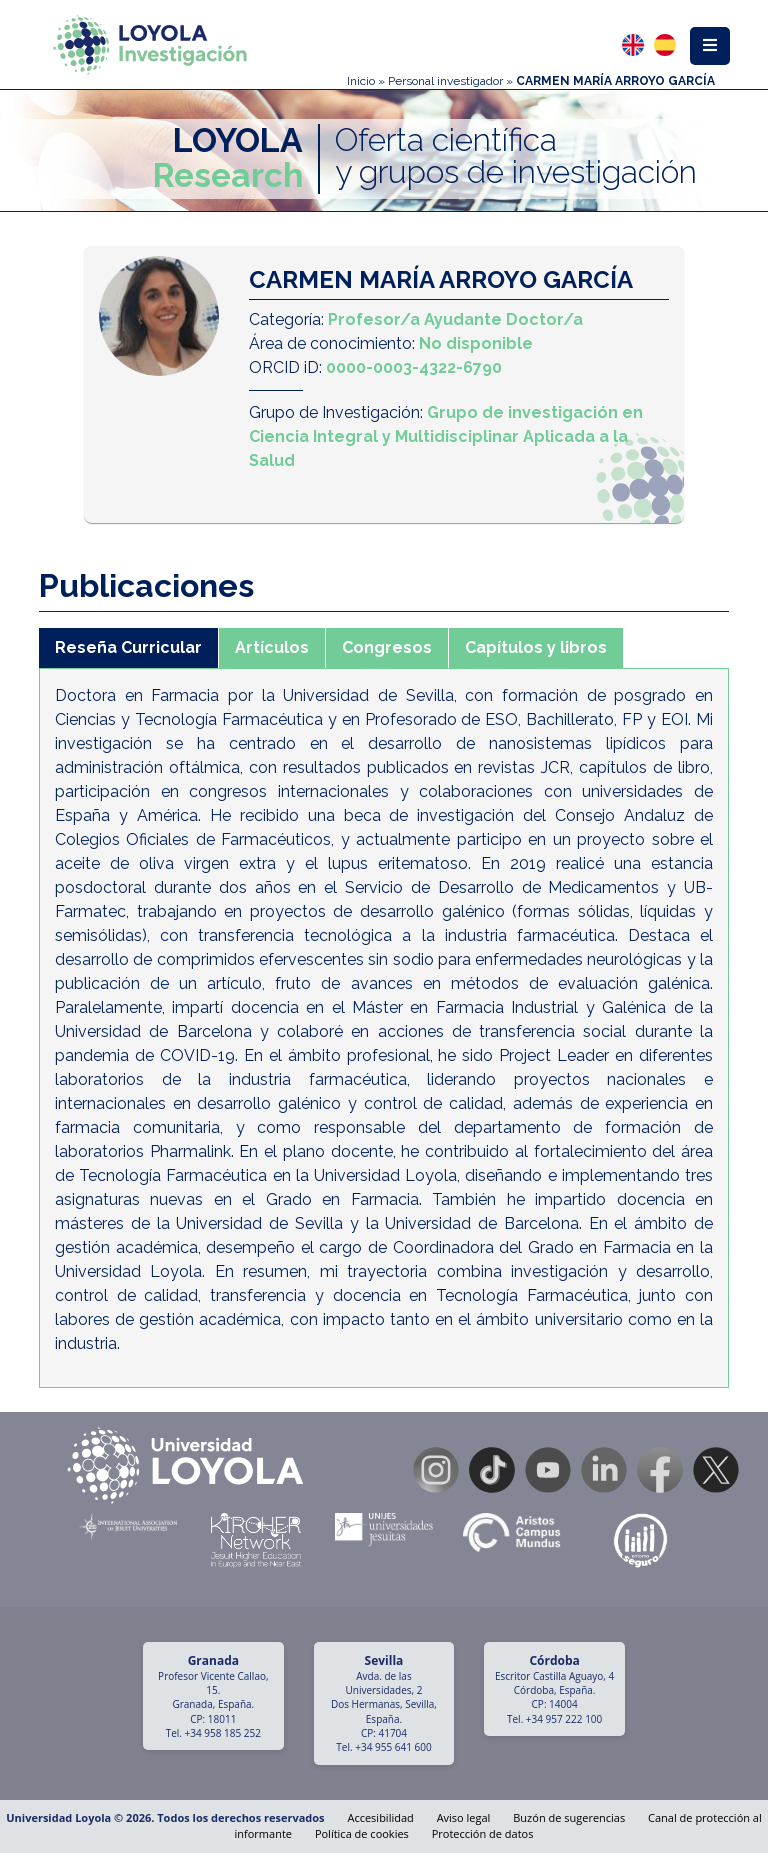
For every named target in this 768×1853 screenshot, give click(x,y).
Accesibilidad (380, 1817)
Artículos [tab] (272, 647)
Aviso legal (464, 1817)
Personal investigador (445, 81)
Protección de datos (483, 1833)
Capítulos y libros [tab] (536, 647)
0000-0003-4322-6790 (414, 367)
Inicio (361, 81)
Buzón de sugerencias (569, 1817)
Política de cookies (362, 1833)
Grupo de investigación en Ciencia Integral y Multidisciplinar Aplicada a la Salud (446, 436)
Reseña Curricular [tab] (128, 647)
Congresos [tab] (387, 647)
